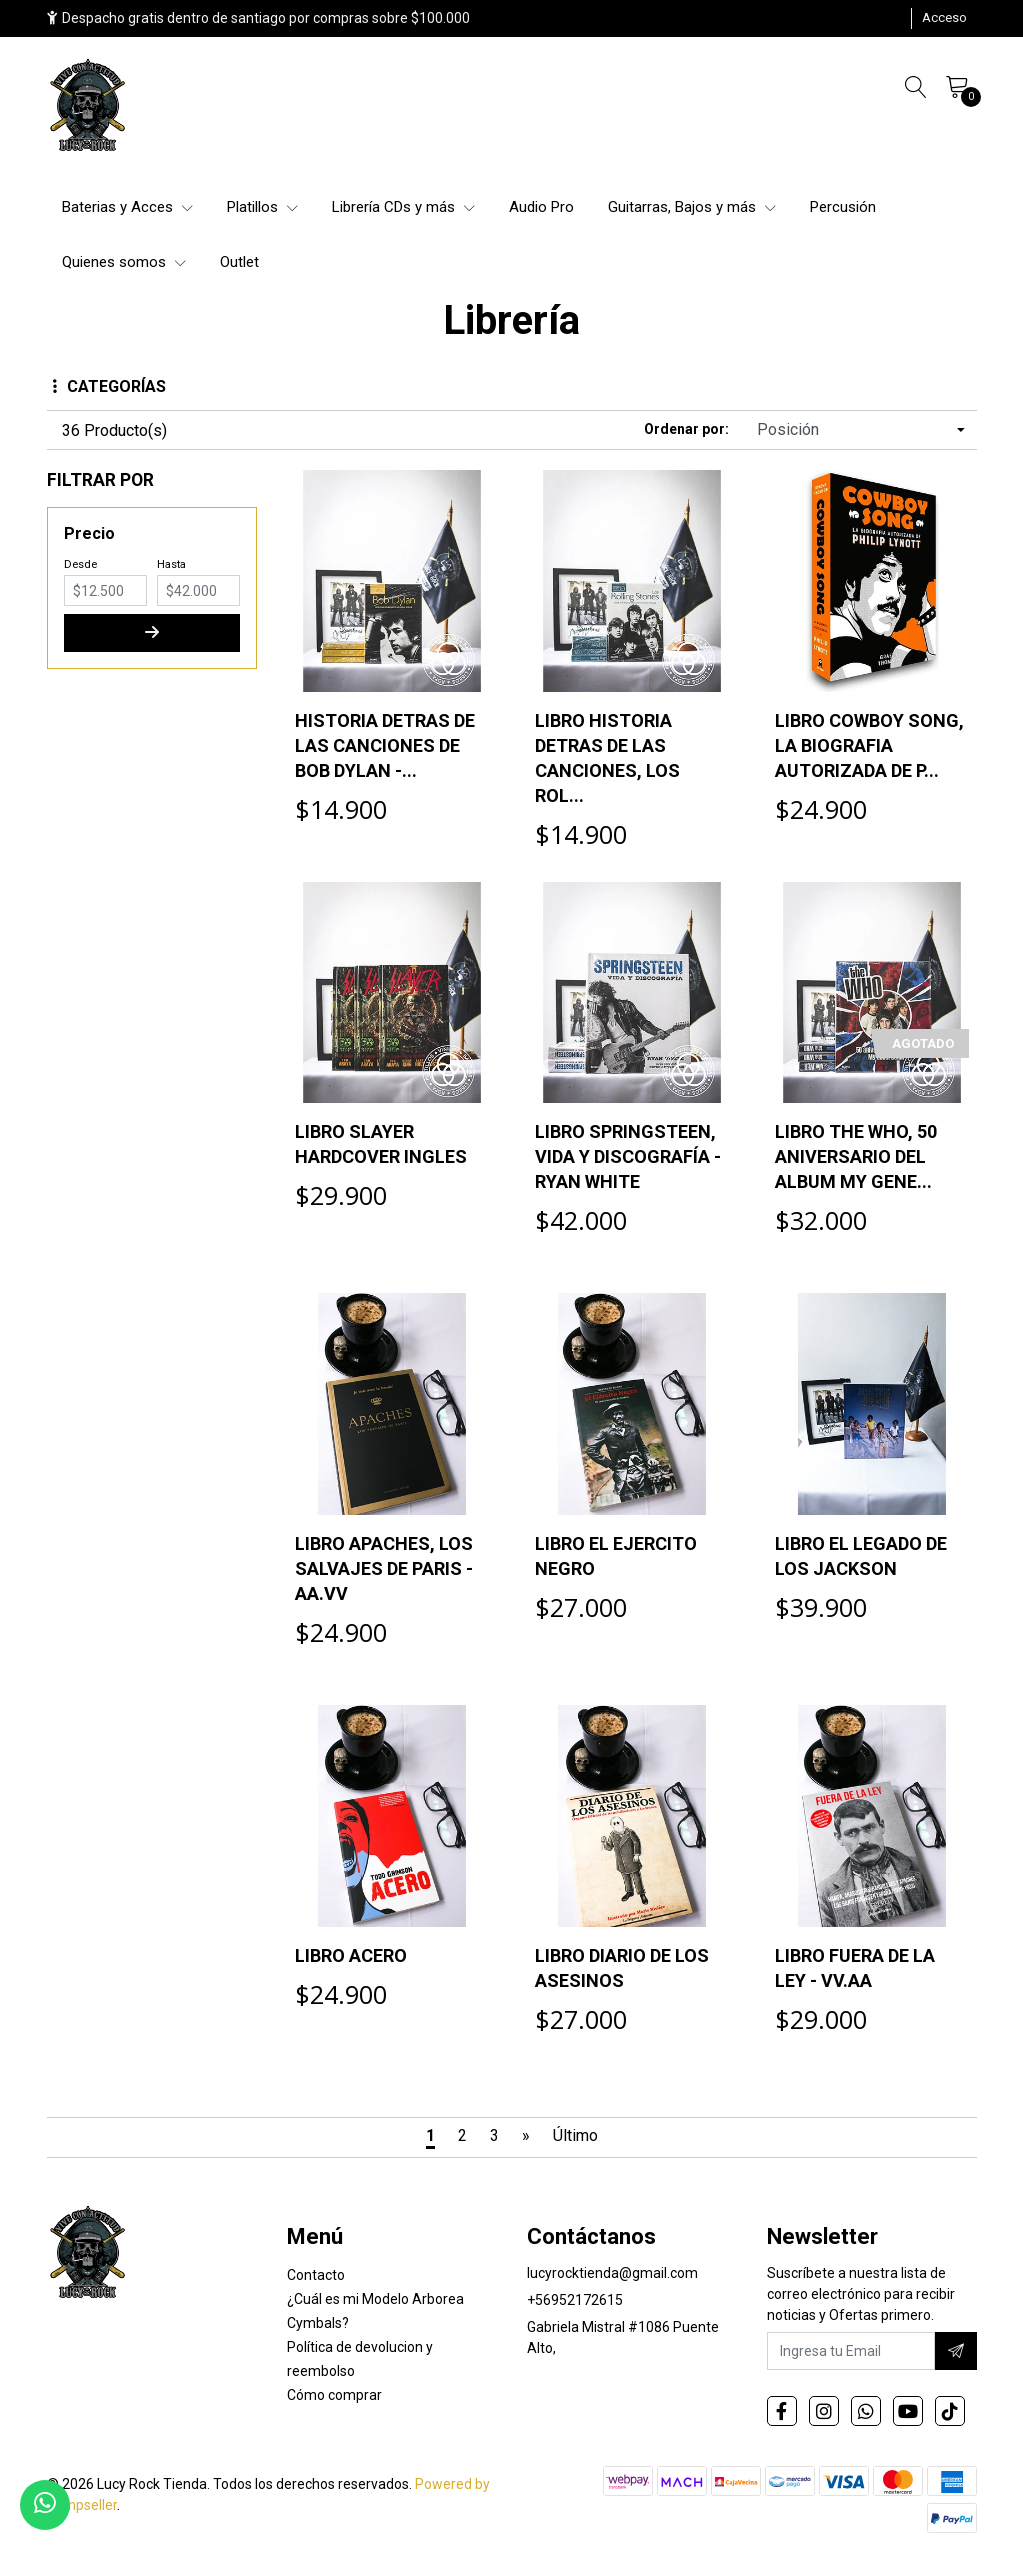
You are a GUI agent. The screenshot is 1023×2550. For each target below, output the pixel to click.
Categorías (109, 386)
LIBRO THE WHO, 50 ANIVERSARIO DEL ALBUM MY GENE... (856, 1156)
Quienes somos (124, 262)
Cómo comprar (334, 2395)
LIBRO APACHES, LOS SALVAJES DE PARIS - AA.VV (384, 1568)
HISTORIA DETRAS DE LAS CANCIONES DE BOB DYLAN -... (385, 745)
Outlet (239, 262)
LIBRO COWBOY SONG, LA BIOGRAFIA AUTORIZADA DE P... (869, 745)
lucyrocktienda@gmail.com (612, 2273)
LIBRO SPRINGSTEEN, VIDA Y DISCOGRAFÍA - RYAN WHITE (628, 1156)
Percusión (843, 207)
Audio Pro (541, 207)
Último (575, 2135)
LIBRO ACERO (351, 1955)
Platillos (262, 207)
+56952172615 (575, 2300)
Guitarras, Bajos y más (692, 207)
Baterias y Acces (127, 207)
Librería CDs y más (403, 207)
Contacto (316, 2275)
